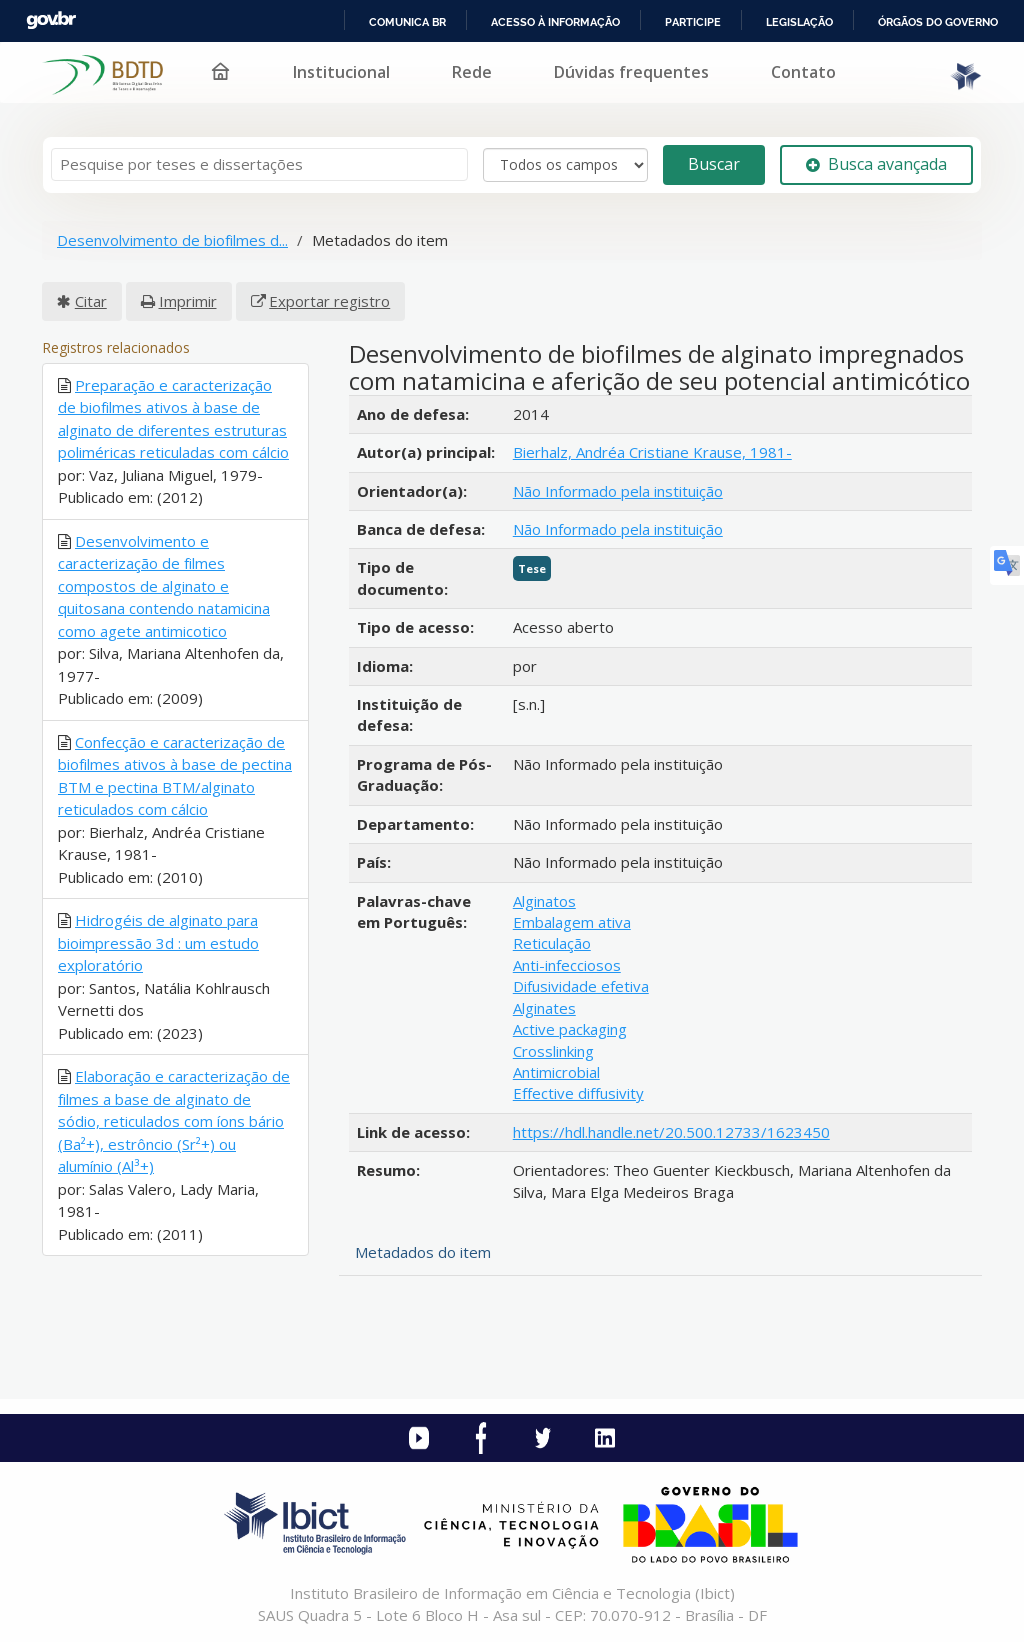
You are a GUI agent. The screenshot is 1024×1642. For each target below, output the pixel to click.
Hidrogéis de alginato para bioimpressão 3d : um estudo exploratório (158, 942)
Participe (693, 22)
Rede (472, 72)
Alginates (544, 1008)
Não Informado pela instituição (618, 491)
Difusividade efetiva (581, 986)
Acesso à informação (555, 22)
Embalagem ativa (572, 922)
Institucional (341, 72)
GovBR (51, 20)
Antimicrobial (556, 1072)
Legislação (799, 22)
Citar (91, 301)
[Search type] (565, 165)
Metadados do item (423, 1252)
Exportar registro (329, 301)
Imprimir (188, 301)
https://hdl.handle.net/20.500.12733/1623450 (671, 1132)
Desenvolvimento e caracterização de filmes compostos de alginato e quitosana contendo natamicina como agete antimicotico (164, 586)
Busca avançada (876, 164)
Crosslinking (553, 1051)
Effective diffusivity (578, 1093)
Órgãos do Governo (938, 22)
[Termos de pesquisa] (259, 164)
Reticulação (552, 943)
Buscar (714, 164)
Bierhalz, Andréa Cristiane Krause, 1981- (652, 452)
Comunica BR (407, 22)
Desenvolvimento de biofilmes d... (172, 240)
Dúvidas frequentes (631, 72)
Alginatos (544, 901)
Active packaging (570, 1029)
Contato (803, 72)
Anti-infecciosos (567, 965)
